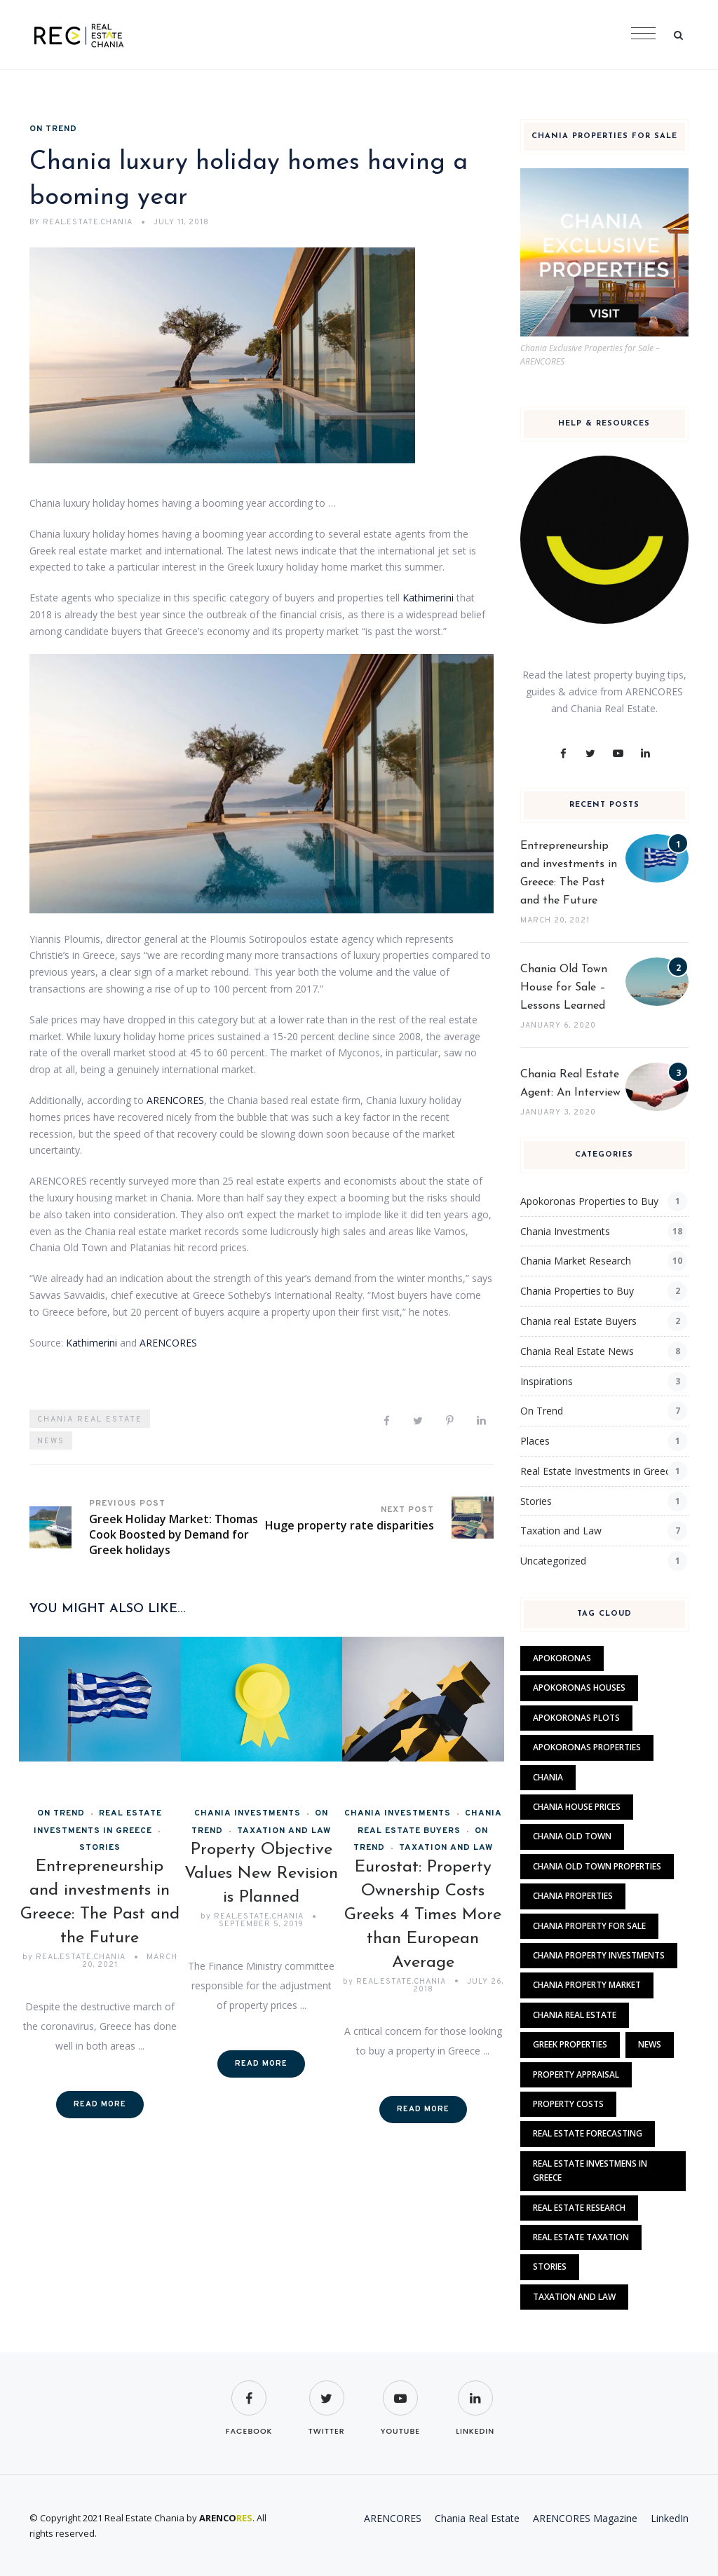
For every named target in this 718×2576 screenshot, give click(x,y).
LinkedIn (670, 2518)
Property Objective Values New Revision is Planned (261, 1873)
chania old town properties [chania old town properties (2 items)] (597, 1866)
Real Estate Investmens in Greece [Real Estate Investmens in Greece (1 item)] (590, 2170)
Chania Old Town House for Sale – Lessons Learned (563, 987)
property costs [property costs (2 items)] (568, 2104)
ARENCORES (175, 1100)
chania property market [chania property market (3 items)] (587, 1985)
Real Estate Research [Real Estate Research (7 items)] (579, 2208)
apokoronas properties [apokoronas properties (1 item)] (587, 1747)
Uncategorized (553, 1560)
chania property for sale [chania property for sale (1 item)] (589, 1926)
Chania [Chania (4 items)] (548, 1777)
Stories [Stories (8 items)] (550, 2266)
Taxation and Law (284, 1830)
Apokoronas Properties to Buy (589, 1201)
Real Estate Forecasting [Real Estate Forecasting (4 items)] (587, 2133)
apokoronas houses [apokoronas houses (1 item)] (579, 1688)
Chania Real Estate (89, 1419)
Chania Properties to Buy (577, 1290)
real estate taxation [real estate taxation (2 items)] (581, 2237)
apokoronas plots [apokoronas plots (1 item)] (576, 1718)
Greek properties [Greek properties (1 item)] (570, 2044)
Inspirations (546, 1381)
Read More (100, 2104)
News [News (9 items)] (649, 2044)
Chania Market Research (575, 1260)
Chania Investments (247, 1813)
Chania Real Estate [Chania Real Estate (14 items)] (574, 2015)
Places (535, 1440)
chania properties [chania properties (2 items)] (573, 1896)
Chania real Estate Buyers (578, 1321)
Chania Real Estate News (577, 1351)
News (51, 1441)
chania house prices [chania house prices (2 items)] (577, 1807)
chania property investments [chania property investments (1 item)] (599, 1955)
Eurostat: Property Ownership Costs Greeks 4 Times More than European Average (422, 1915)
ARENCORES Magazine (585, 2518)
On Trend (53, 129)
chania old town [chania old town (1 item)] (572, 1836)
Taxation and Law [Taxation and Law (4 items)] (574, 2297)
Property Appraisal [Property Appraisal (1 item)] (576, 2074)
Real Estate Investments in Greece (598, 1471)
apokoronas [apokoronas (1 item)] (562, 1658)
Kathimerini (428, 597)
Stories (536, 1501)
